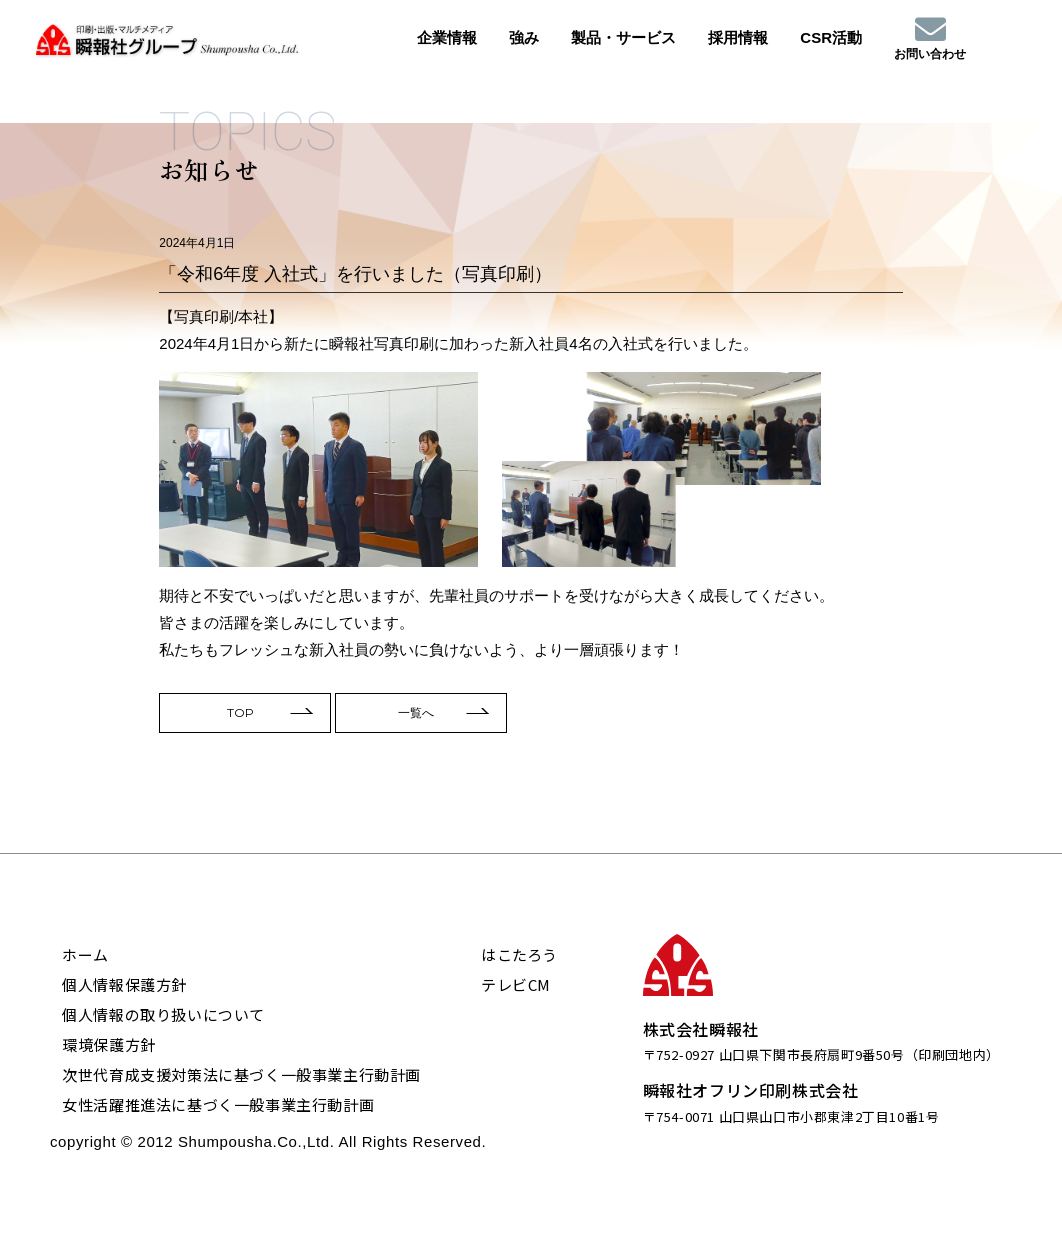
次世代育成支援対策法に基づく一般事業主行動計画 (241, 1074)
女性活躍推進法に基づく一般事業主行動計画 (218, 1104)
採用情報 (738, 37)
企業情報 (447, 37)
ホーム (85, 954)
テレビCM (516, 984)
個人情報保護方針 (124, 984)
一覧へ (416, 720)
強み (524, 37)
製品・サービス (623, 37)
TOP (240, 720)
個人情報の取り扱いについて (163, 1014)
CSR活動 (831, 37)
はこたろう (519, 954)
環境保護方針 (109, 1044)
